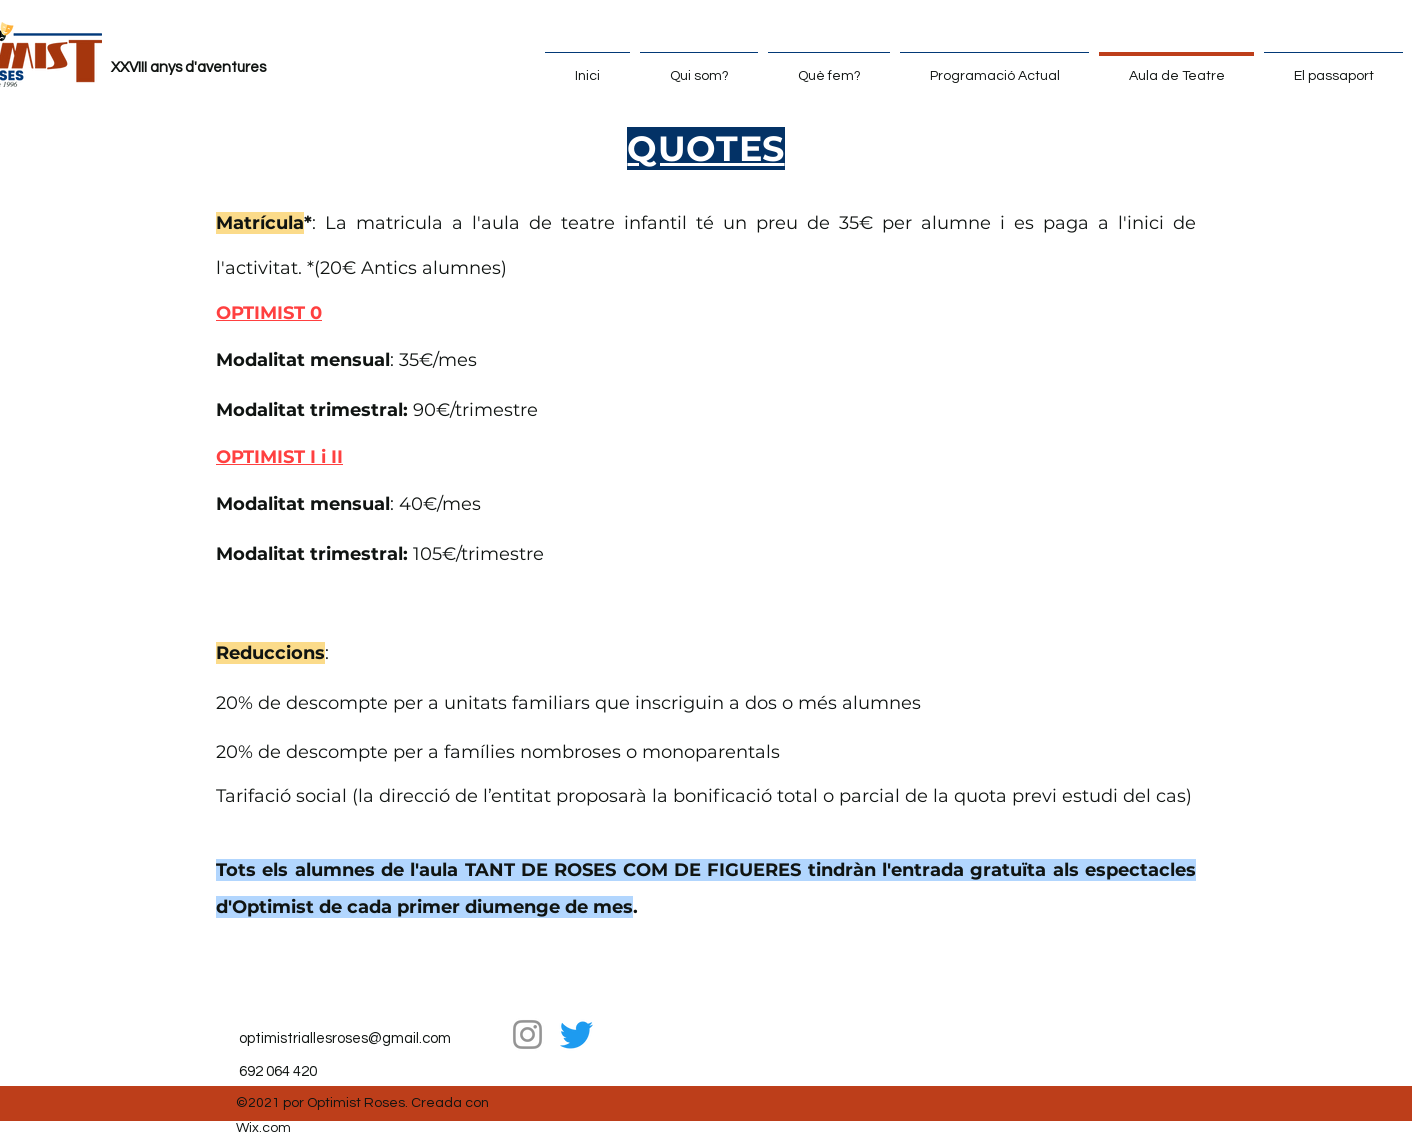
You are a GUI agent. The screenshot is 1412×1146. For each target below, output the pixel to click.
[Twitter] (576, 1034)
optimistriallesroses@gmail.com (345, 1038)
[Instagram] (527, 1034)
